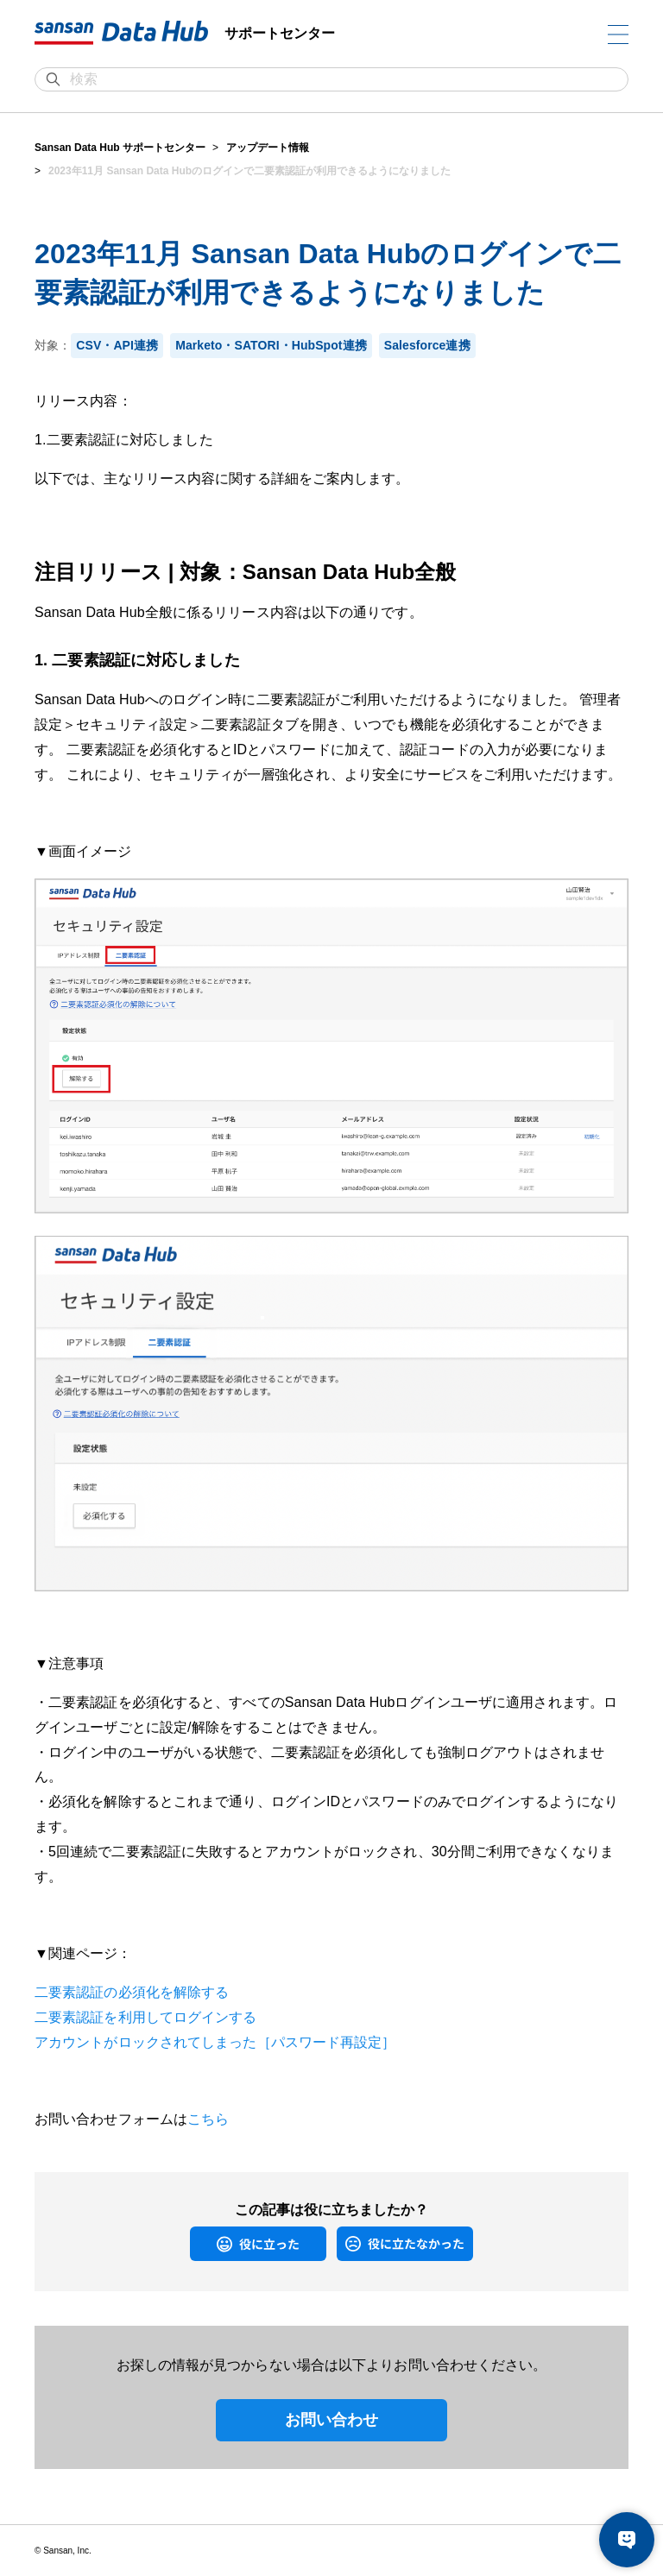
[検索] (340, 79)
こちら (208, 2119)
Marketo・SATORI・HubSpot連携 (271, 345)
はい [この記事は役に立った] (198, 2243)
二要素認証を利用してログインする (146, 2017)
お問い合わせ (332, 2419)
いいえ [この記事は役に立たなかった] (350, 2243)
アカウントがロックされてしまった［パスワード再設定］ (215, 2042)
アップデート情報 (267, 148)
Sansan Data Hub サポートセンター (120, 148)
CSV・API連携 (117, 345)
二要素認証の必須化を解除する (132, 1992)
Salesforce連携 (427, 345)
